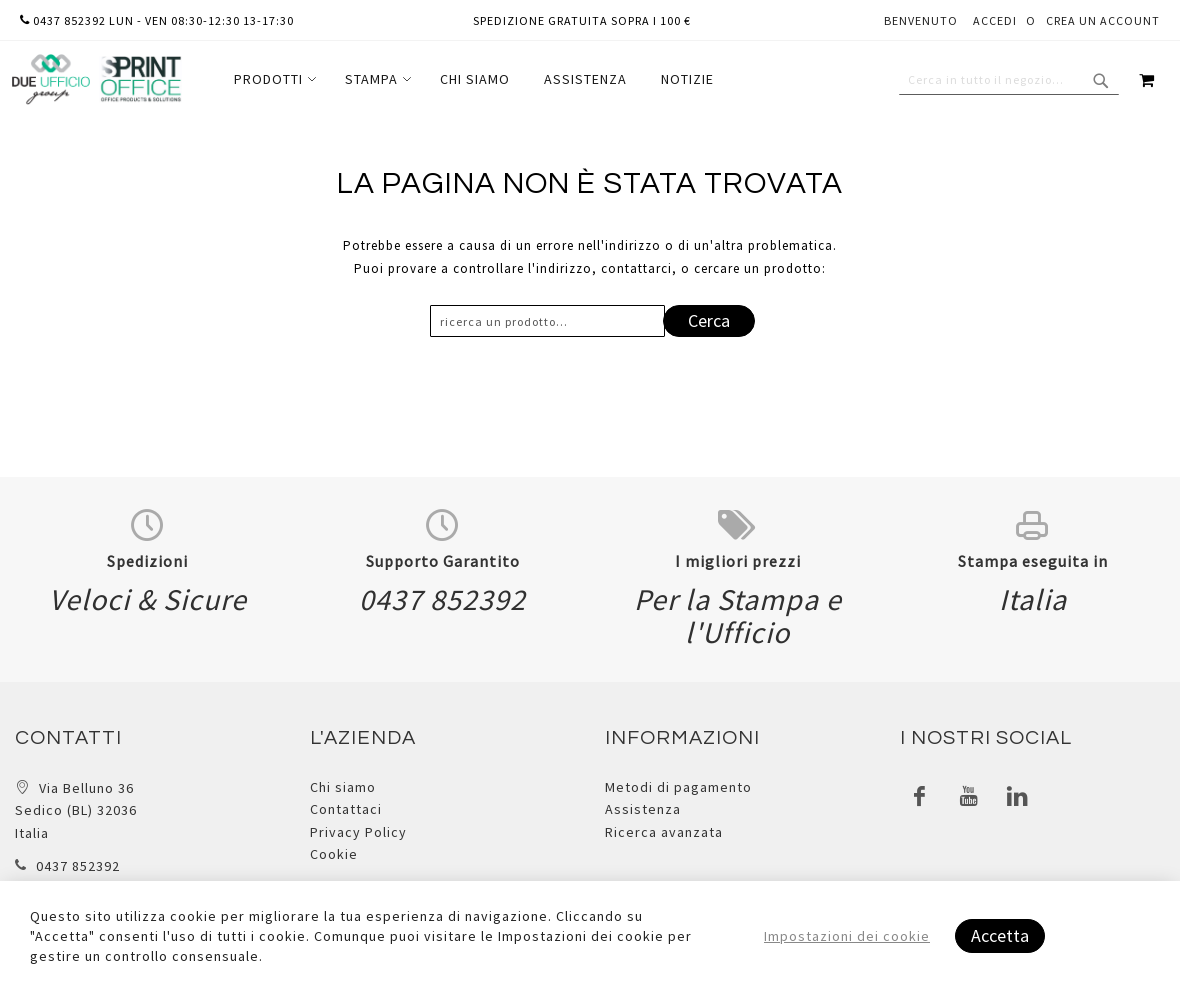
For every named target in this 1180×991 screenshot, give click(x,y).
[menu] (474, 79)
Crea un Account (1103, 20)
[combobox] (1009, 80)
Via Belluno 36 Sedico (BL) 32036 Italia (76, 810)
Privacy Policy (358, 832)
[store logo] (96, 79)
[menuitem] (272, 79)
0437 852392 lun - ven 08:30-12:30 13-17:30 (157, 20)
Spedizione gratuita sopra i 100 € (582, 20)
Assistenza (643, 809)
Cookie (334, 854)
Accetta (1000, 935)
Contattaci (346, 809)
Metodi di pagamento (678, 787)
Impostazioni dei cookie (847, 936)
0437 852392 (78, 866)
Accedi (995, 20)
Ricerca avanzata (664, 832)
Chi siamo (343, 787)
